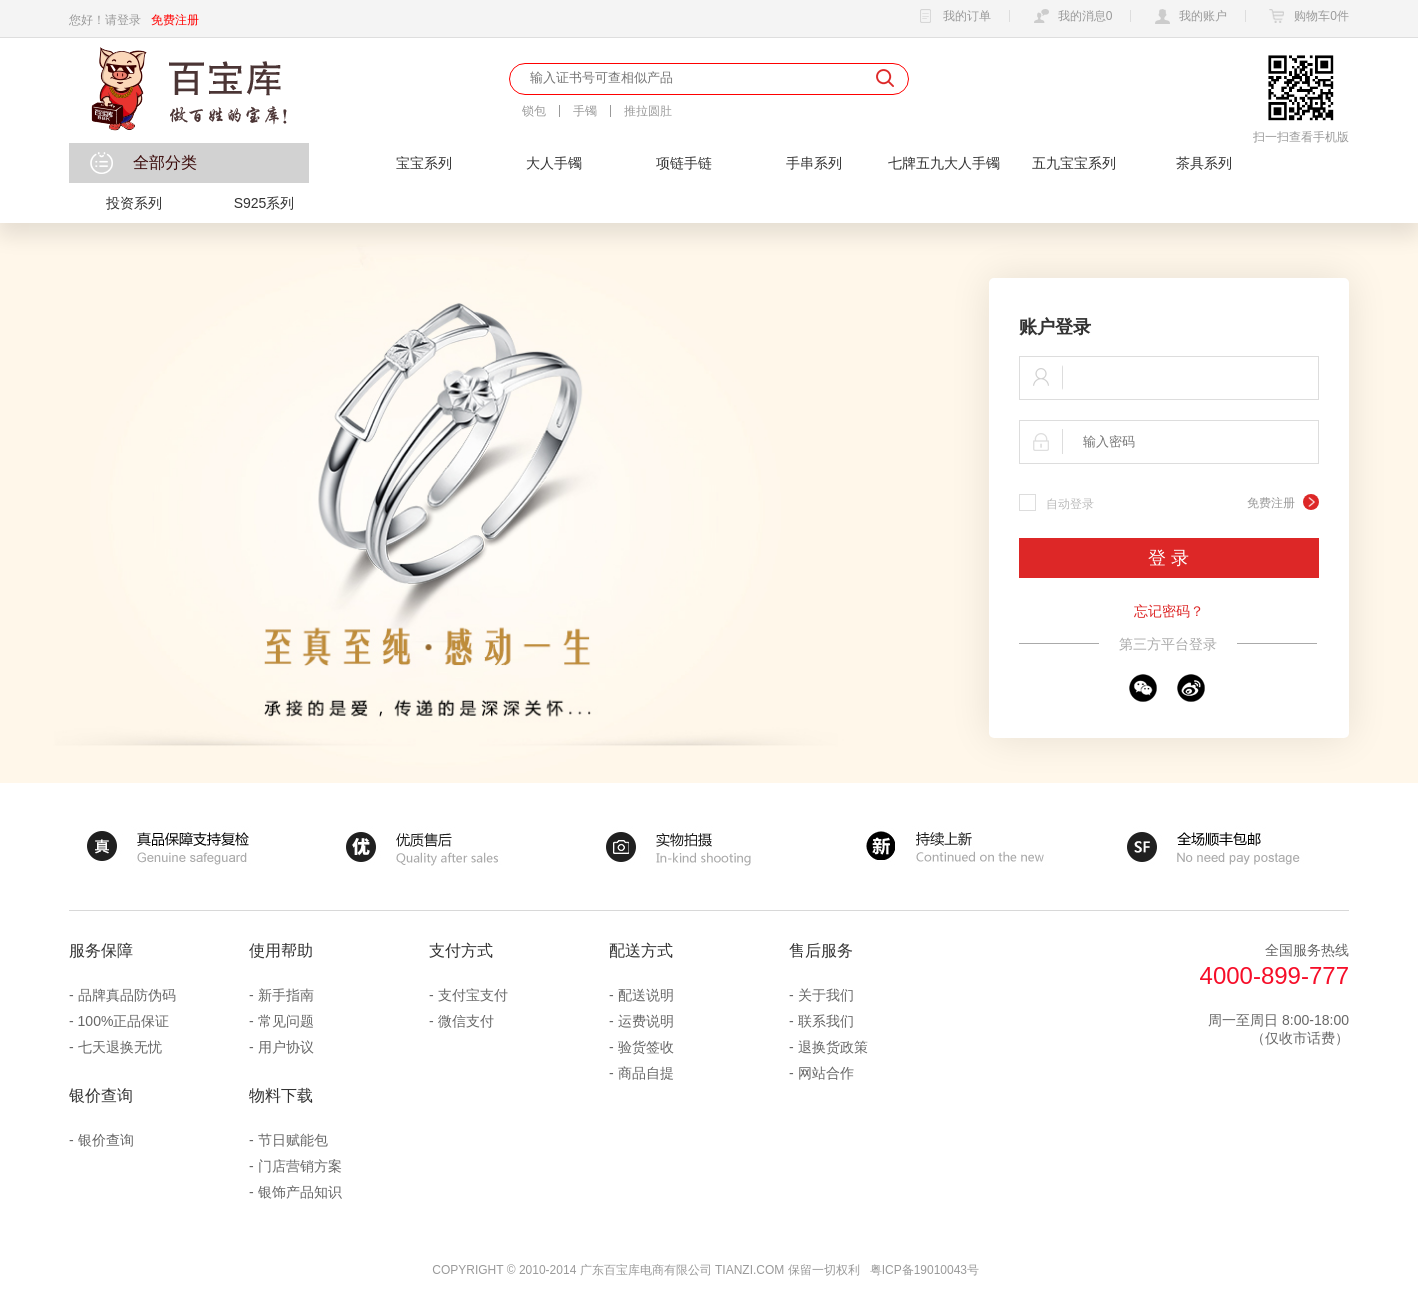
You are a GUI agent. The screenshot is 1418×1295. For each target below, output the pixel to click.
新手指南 (286, 995)
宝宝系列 (424, 163)
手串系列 (814, 163)
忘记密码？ (1169, 611)
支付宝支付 (473, 995)
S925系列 (264, 203)
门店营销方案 (300, 1166)
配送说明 (646, 995)
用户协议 (286, 1047)
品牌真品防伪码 (127, 995)
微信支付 (466, 1021)
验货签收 (646, 1047)
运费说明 (646, 1021)
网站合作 (826, 1073)
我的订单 (952, 17)
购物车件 (1306, 17)
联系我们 (826, 1021)
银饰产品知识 (300, 1192)
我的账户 (1188, 17)
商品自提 (646, 1073)
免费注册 (175, 20)
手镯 (585, 111)
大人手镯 (554, 163)
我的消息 (1070, 17)
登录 (129, 20)
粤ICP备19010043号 (924, 1270)
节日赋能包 (293, 1140)
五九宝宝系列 (1074, 163)
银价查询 (106, 1140)
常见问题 (286, 1021)
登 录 (1168, 558)
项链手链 (684, 163)
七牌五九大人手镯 (944, 163)
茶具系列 (1204, 163)
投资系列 (134, 203)
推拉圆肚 (648, 111)
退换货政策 (833, 1047)
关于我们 (826, 995)
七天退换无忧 (120, 1047)
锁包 (534, 111)
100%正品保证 (124, 1021)
